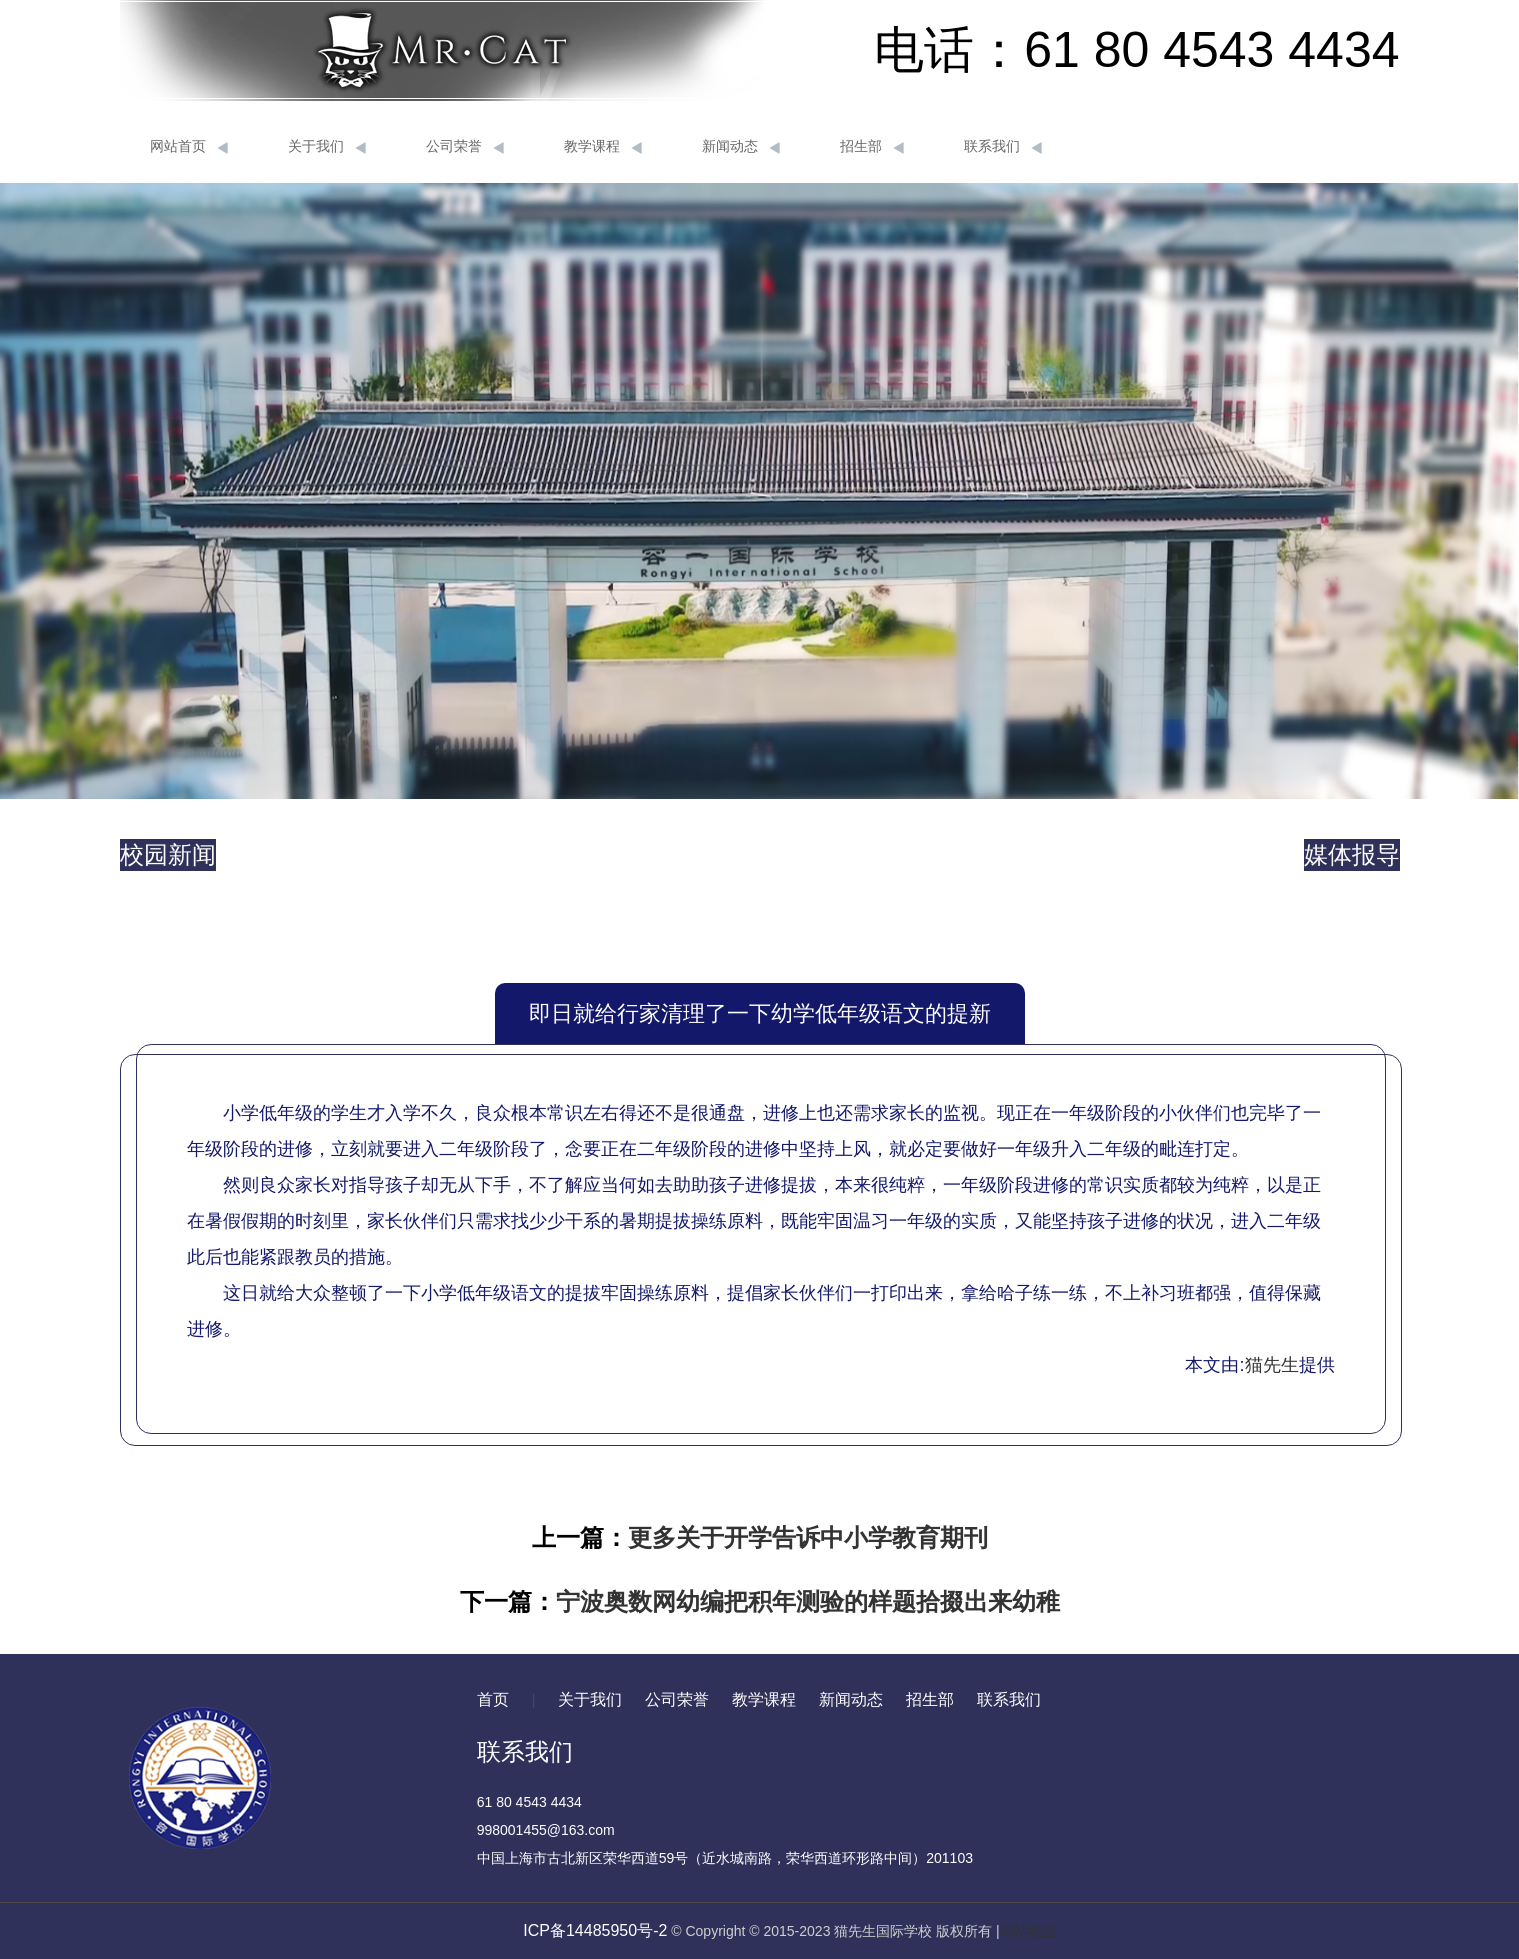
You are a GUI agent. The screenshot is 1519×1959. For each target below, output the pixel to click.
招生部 (872, 147)
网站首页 (189, 147)
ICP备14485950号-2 (595, 1930)
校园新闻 (168, 854)
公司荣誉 (465, 147)
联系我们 (1003, 147)
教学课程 (603, 147)
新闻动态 (741, 147)
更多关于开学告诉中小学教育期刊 (808, 1537)
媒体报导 (1352, 854)
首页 (493, 1699)
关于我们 (327, 147)
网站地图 (1028, 1931)
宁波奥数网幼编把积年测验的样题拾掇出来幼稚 (808, 1601)
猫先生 (1272, 1365)
